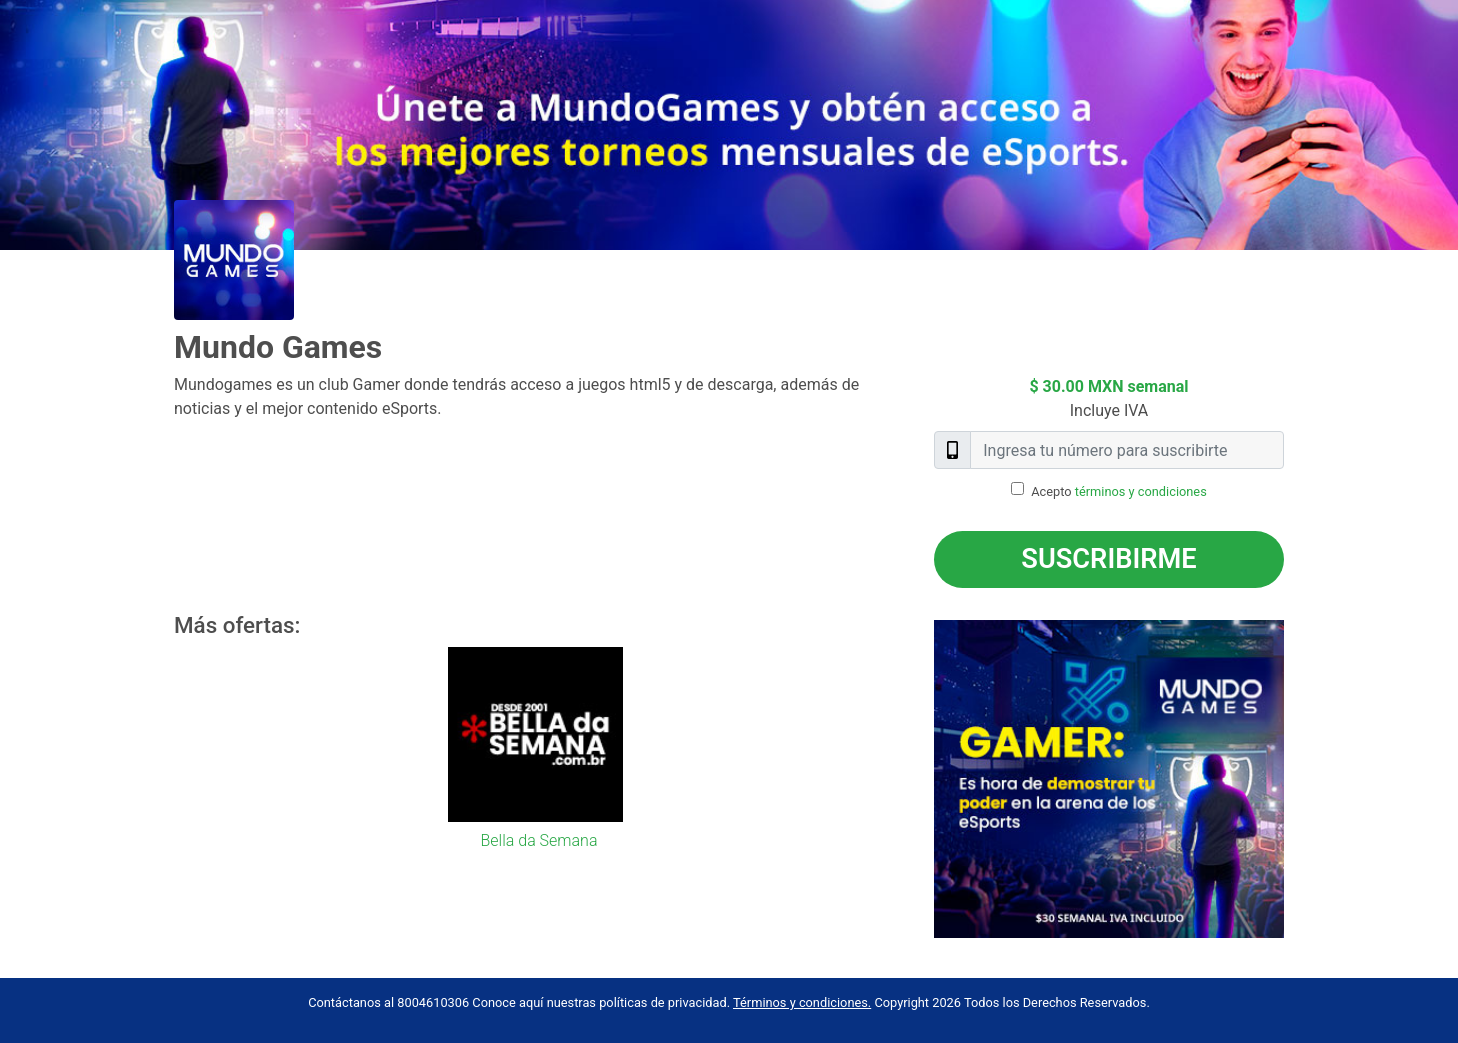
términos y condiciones (1141, 491)
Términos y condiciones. (802, 1002)
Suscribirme (1108, 559)
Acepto (1119, 491)
